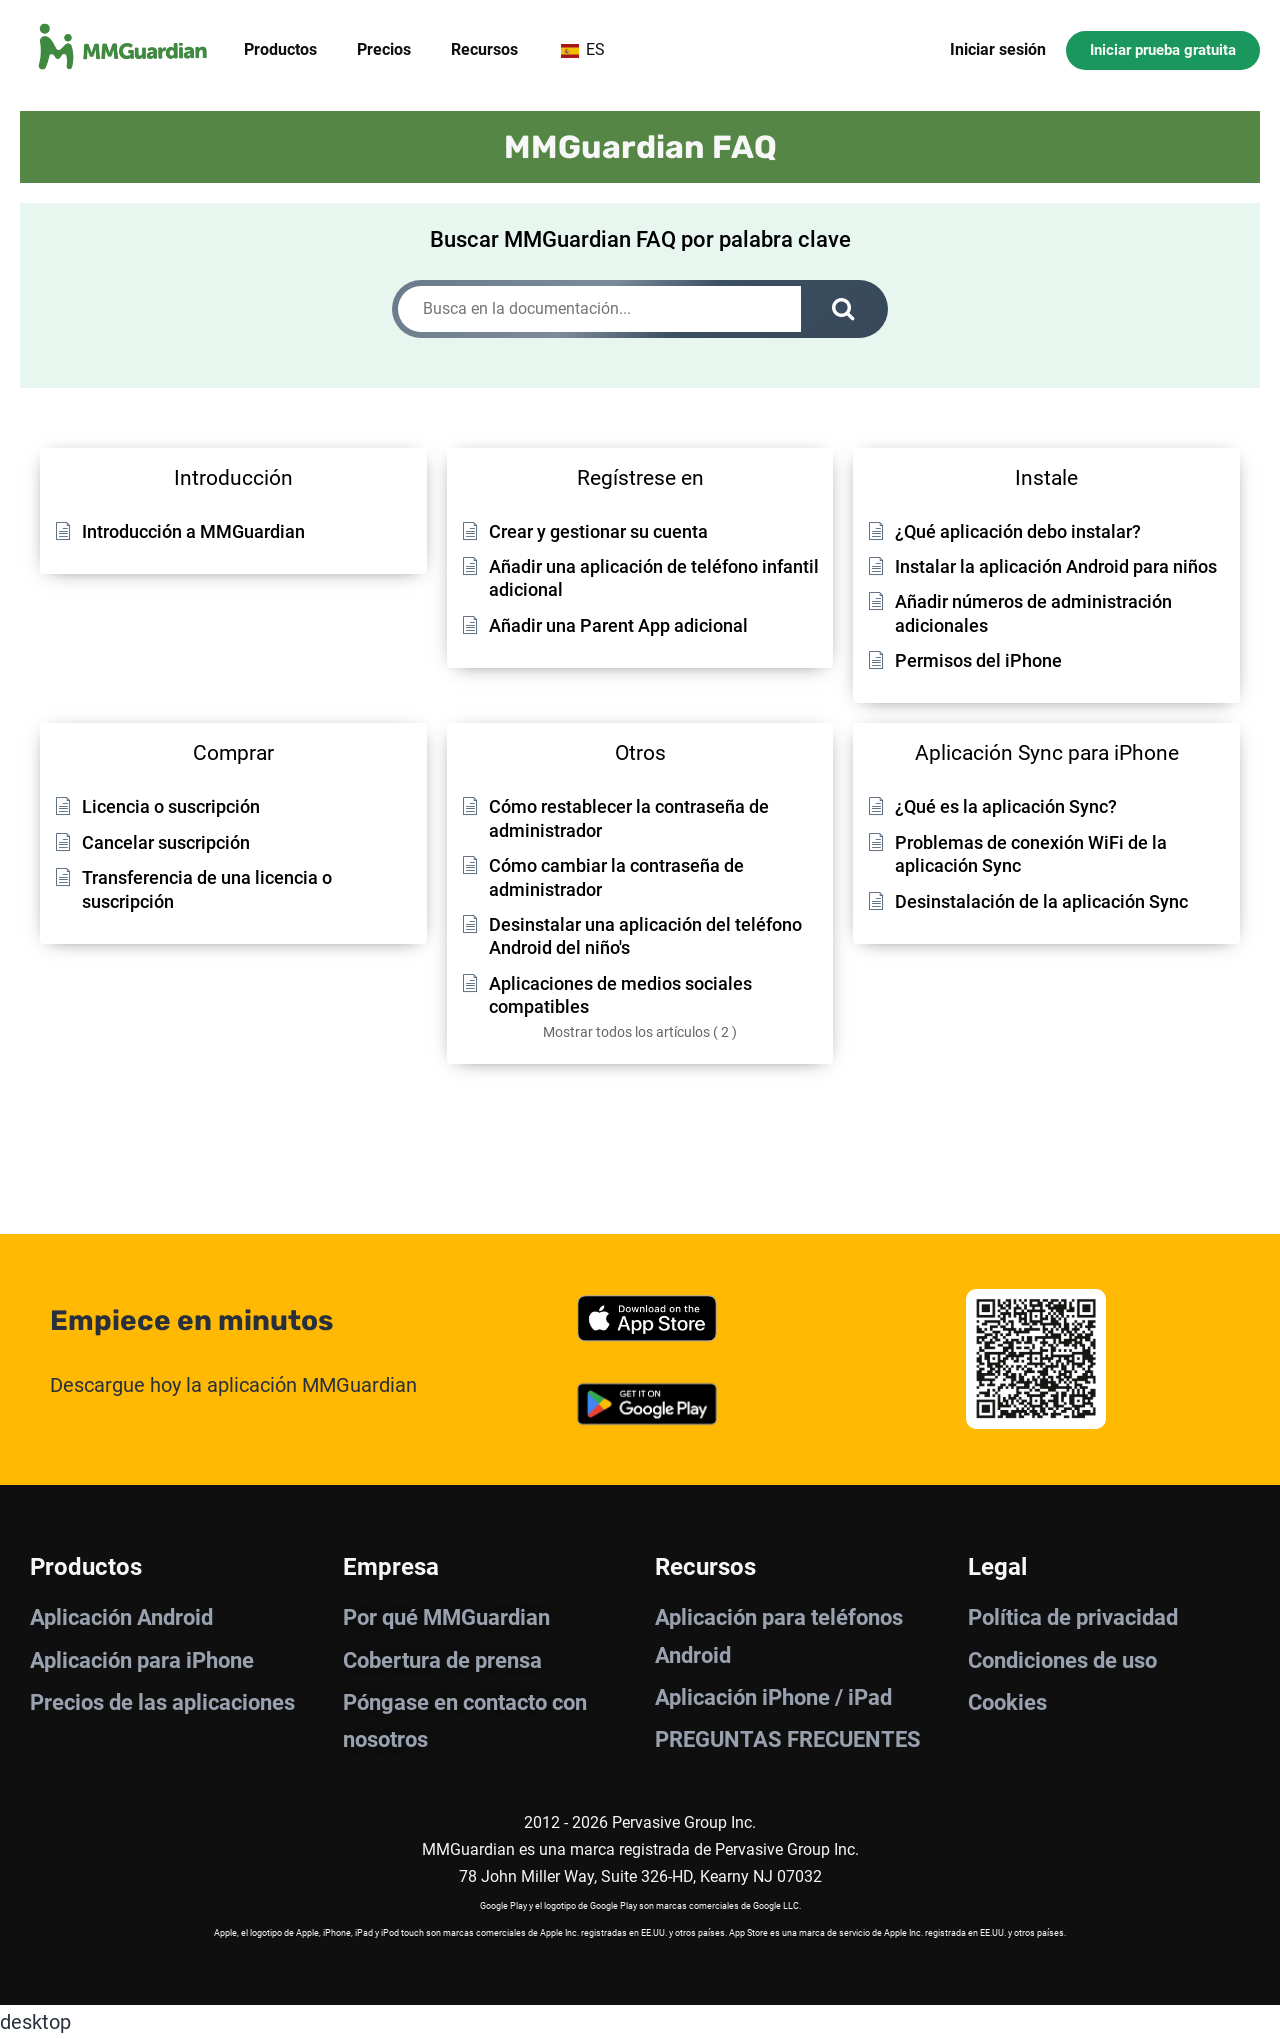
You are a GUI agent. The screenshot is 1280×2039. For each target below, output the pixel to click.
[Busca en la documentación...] (599, 309)
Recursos (484, 49)
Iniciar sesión (998, 49)
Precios (384, 49)
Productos (280, 49)
